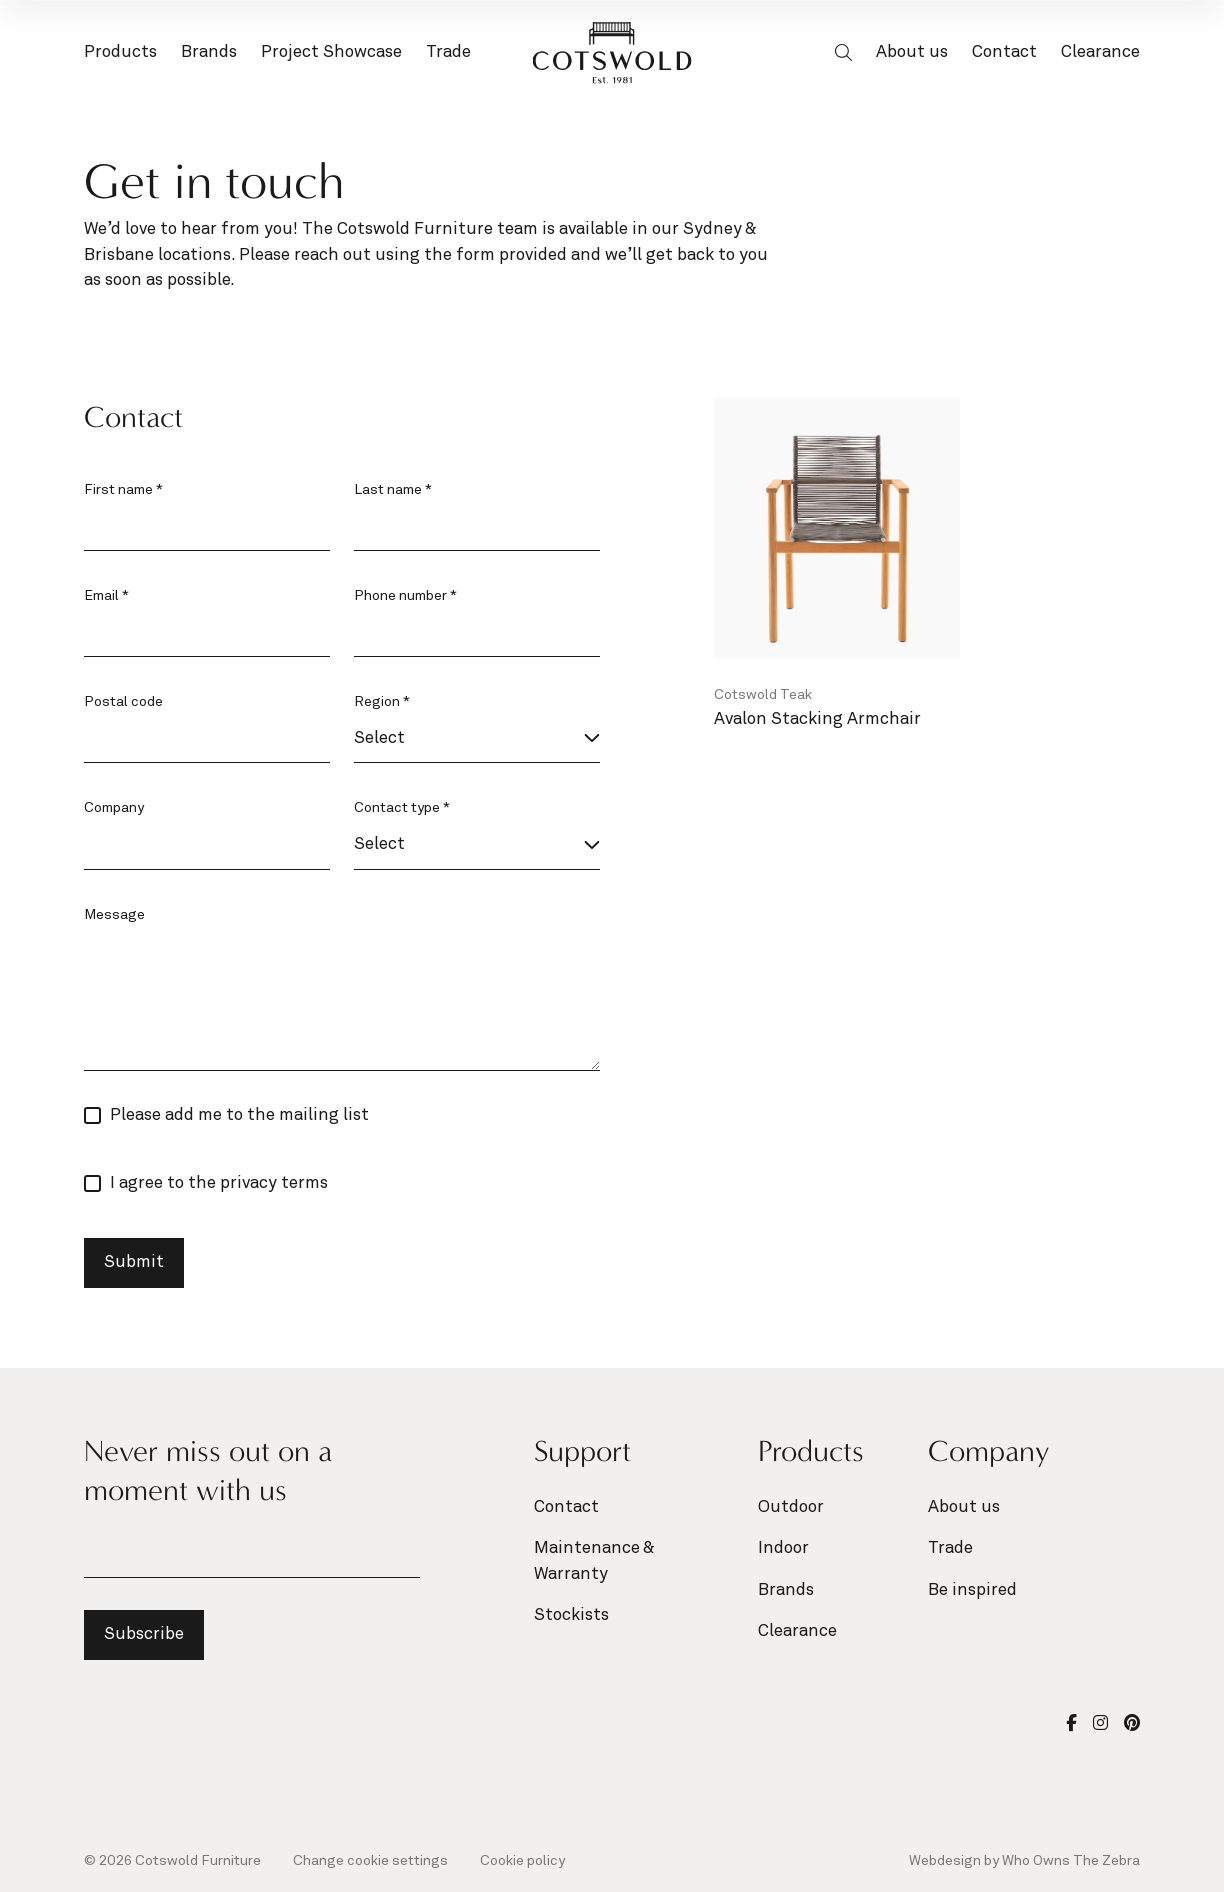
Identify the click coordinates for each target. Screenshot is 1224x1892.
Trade (448, 52)
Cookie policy (522, 1861)
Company (114, 808)
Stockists (571, 1615)
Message (114, 915)
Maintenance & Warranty (593, 1561)
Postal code (123, 702)
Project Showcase (331, 52)
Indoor (783, 1548)
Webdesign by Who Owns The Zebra (1024, 1861)
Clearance (1100, 52)
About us (912, 52)
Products (120, 55)
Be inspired (972, 1590)
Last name (393, 490)
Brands (209, 55)
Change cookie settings (370, 1861)
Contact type (402, 808)
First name (123, 490)
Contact (1004, 52)
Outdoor (791, 1507)
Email (106, 596)
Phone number (405, 596)
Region (382, 702)
